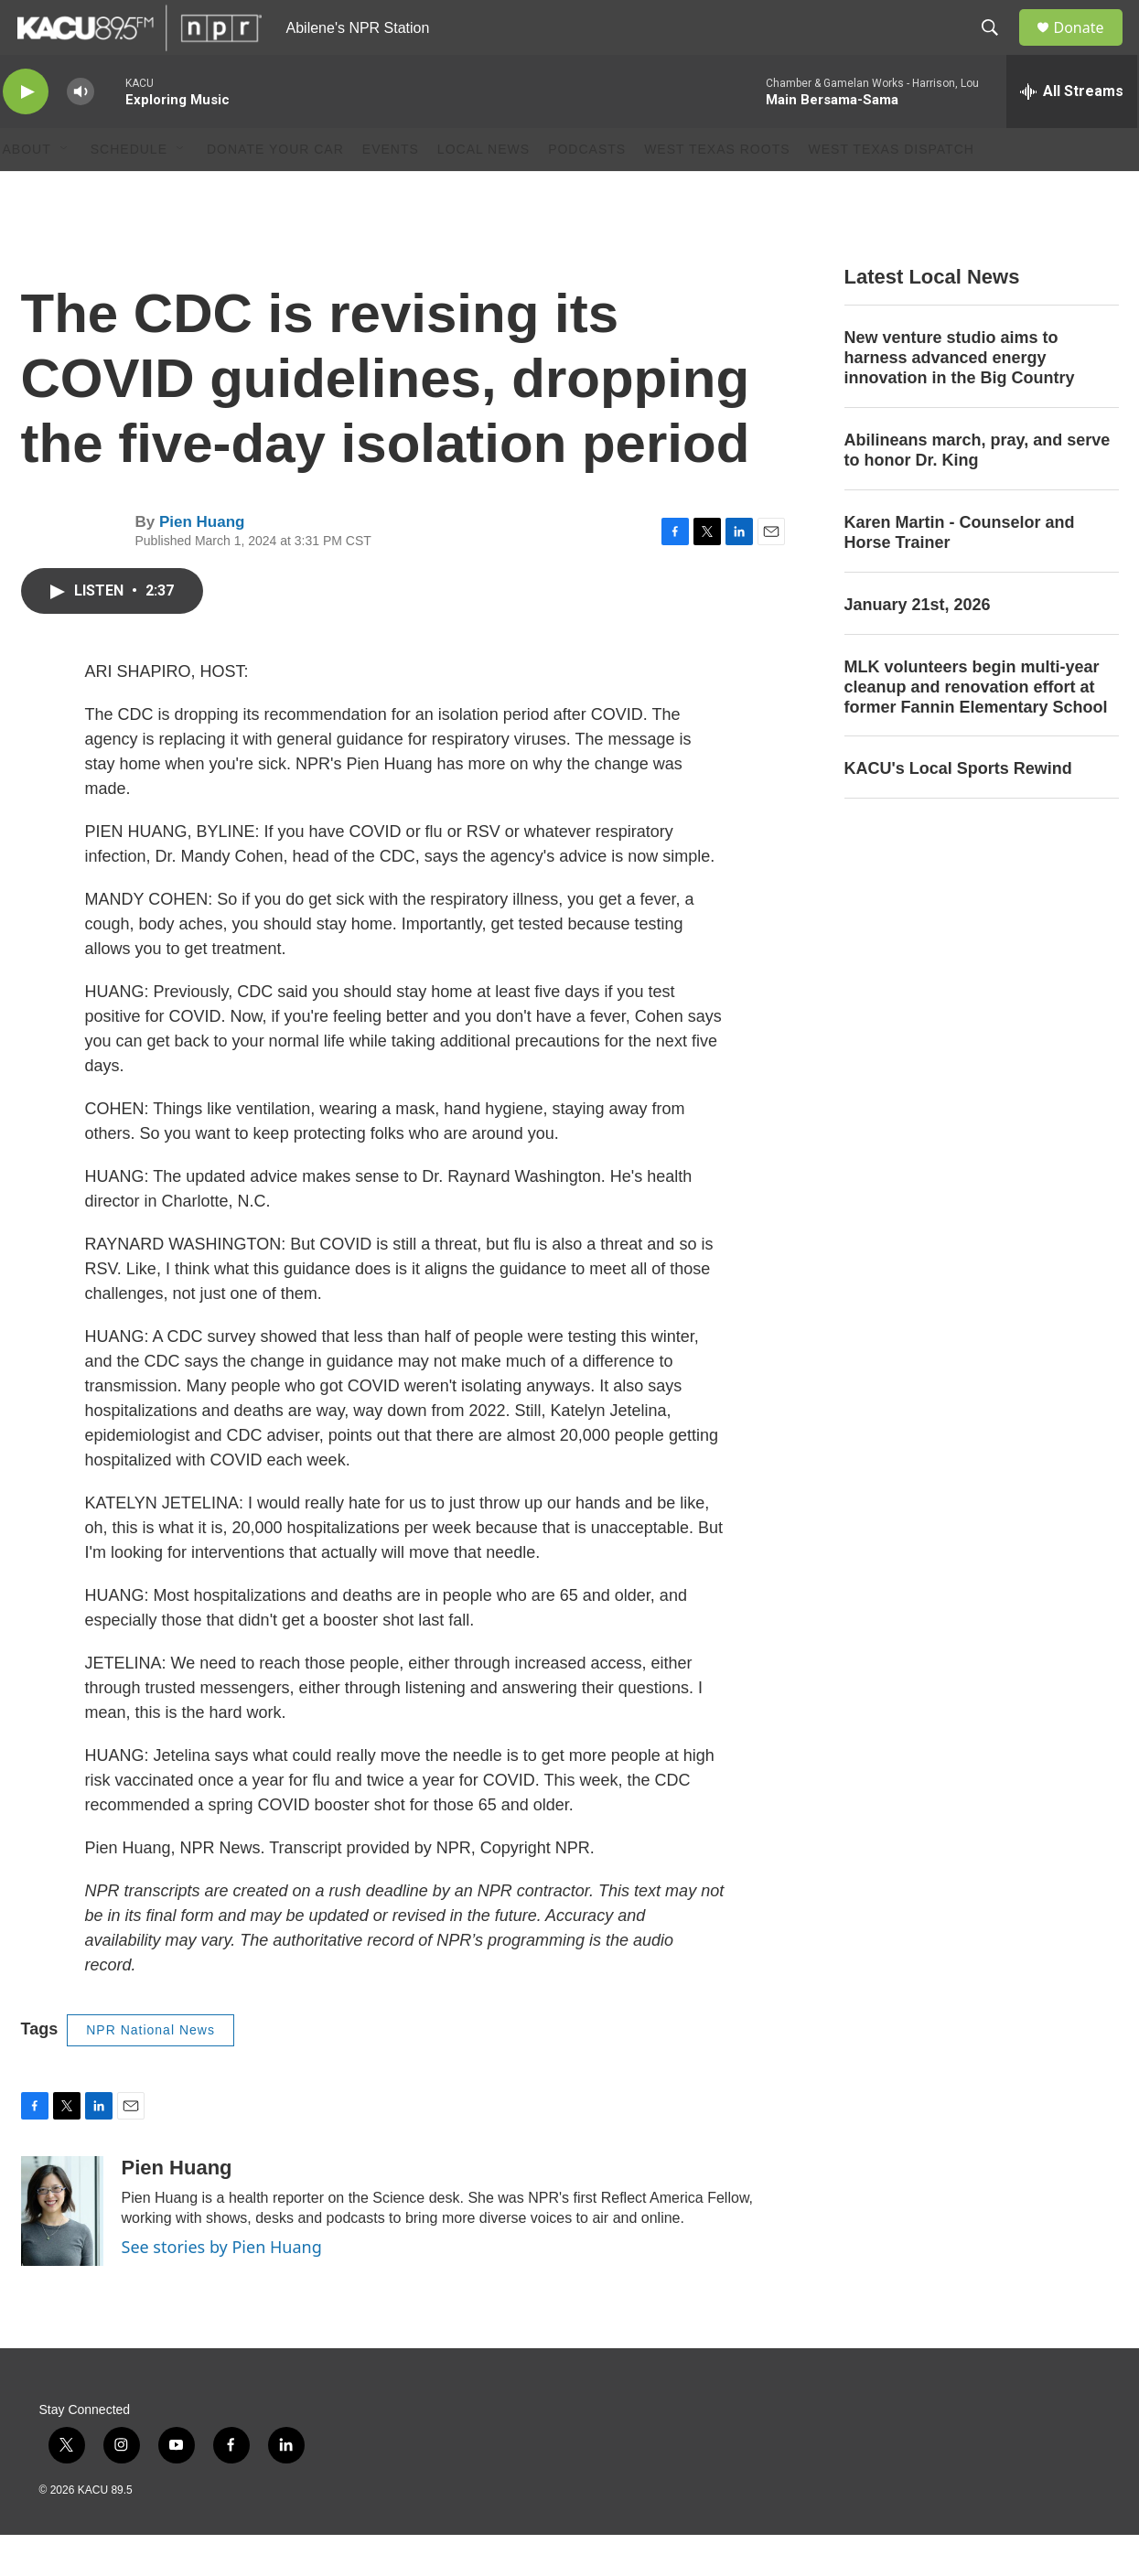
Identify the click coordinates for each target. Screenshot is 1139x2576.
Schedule (129, 190)
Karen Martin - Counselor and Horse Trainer (959, 573)
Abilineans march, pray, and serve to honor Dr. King (977, 491)
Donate (1090, 48)
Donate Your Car (275, 190)
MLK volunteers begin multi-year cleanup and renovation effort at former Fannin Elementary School (976, 728)
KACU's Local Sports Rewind (958, 809)
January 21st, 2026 (917, 646)
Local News (483, 190)
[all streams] (1071, 132)
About (27, 190)
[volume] (80, 133)
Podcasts (587, 190)
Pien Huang (202, 563)
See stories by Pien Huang (222, 2288)
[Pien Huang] (62, 2252)
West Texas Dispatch (891, 190)
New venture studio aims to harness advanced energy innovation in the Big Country (959, 399)
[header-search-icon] (999, 48)
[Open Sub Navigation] (65, 190)
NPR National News (150, 2071)
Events (390, 190)
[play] (25, 133)
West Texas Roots (717, 190)
